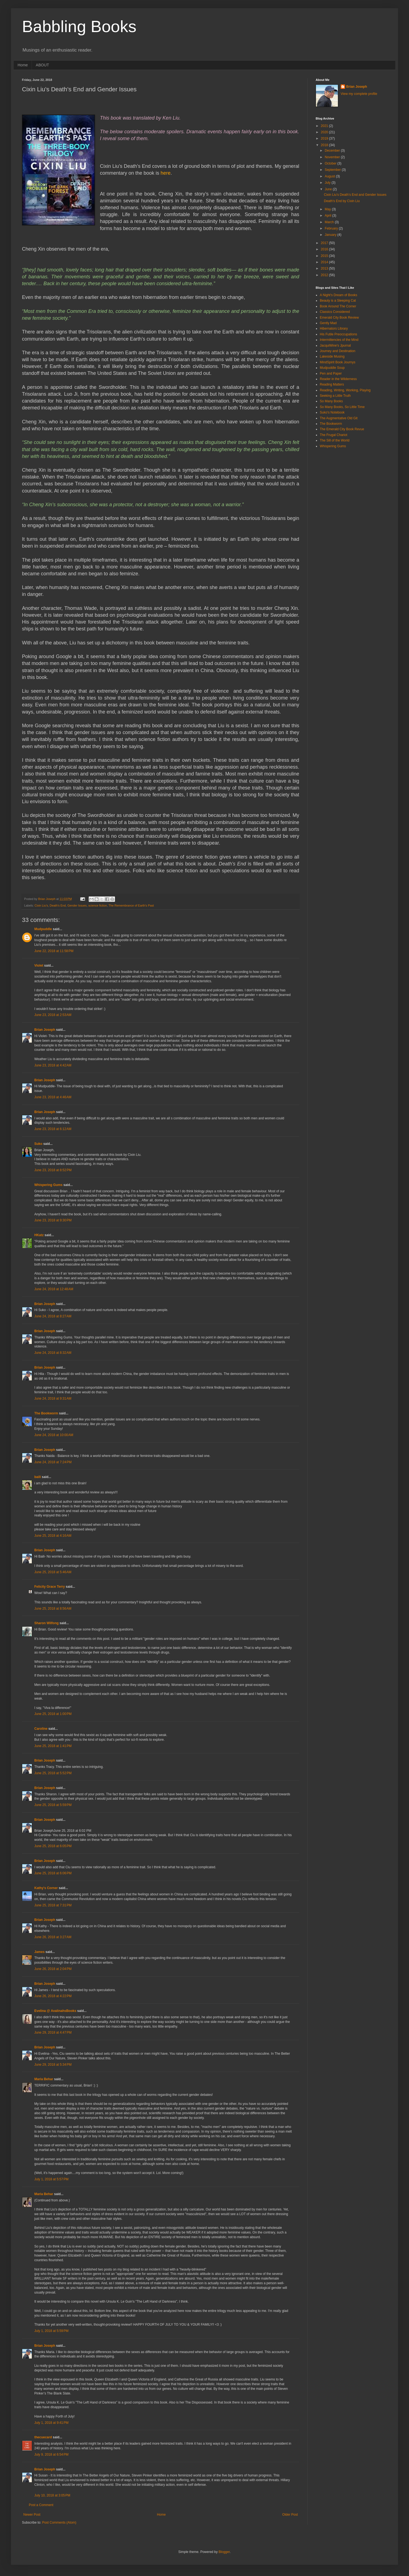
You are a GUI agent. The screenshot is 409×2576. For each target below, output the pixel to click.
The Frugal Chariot (333, 435)
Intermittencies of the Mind (339, 340)
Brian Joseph (44, 1030)
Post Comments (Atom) (59, 2522)
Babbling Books (79, 26)
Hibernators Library (334, 328)
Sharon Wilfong (46, 1623)
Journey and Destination (337, 351)
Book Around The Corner (338, 306)
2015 (325, 256)
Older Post (290, 2514)
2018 (325, 145)
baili (37, 1477)
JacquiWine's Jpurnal (335, 345)
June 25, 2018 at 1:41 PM (53, 1746)
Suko (38, 1144)
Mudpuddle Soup (332, 368)
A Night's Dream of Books (338, 295)
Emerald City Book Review (339, 317)
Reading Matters (332, 384)
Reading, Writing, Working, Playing (345, 390)
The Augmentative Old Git (338, 418)
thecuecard (43, 2437)
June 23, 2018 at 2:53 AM (52, 1015)
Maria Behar (43, 2079)
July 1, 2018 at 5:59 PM (51, 2331)
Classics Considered (335, 312)
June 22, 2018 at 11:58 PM (53, 951)
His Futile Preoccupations (338, 334)
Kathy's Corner (46, 1888)
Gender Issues (76, 905)
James (39, 1952)
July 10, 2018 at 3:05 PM (52, 2495)
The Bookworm (46, 1413)
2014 (325, 262)
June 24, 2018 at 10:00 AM (53, 1435)
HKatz (39, 1235)
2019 (325, 138)
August (330, 176)
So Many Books (331, 401)
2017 (325, 243)
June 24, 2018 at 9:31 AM (52, 1398)
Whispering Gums (48, 1185)
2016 (325, 249)
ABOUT (42, 65)
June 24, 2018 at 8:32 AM (52, 1353)
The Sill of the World (334, 440)
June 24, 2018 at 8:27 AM (52, 1316)
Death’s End (58, 905)
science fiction (97, 905)
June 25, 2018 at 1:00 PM (53, 1714)
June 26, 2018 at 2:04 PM (53, 1969)
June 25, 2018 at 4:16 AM (52, 1536)
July (328, 183)
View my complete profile (359, 94)
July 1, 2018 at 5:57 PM (51, 2179)
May (328, 209)
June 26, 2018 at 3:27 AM (52, 1937)
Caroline (40, 1729)
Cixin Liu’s (41, 905)
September (333, 170)
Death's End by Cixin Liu (342, 201)
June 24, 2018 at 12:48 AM (53, 1289)
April (328, 215)
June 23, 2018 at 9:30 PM (53, 1220)
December (333, 150)
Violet (38, 965)
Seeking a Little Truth (335, 396)
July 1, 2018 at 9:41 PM (51, 2423)
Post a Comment (41, 2505)
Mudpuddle (43, 929)
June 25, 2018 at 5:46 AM (52, 1572)
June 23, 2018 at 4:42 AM (52, 1065)
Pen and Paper (331, 373)
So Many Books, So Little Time (342, 407)
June (329, 189)
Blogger (224, 2552)
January (331, 235)
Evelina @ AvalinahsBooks (55, 2011)
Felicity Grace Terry (49, 1587)
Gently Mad (328, 323)
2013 (325, 268)
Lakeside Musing (332, 356)
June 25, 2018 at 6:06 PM (53, 1873)
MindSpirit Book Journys (337, 362)
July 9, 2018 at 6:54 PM (51, 2454)
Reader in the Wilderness (338, 379)
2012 (325, 275)
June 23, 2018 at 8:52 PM (53, 1170)
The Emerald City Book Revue (342, 429)
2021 (325, 126)
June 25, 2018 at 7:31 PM (53, 1905)
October (331, 163)
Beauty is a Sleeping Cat (338, 300)
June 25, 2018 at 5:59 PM (53, 1805)
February (332, 228)
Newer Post (31, 2514)
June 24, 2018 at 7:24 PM (53, 1462)
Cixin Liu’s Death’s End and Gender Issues (355, 195)
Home (23, 65)
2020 (325, 132)
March (330, 222)
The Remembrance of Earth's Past (131, 905)
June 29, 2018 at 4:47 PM (53, 2032)
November (333, 157)
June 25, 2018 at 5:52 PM (53, 1773)
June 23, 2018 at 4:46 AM (52, 1097)
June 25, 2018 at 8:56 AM (52, 1608)
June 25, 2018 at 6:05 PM (53, 1846)
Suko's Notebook (332, 412)
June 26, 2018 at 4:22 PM (53, 1996)
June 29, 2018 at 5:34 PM (53, 2065)
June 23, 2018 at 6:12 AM (52, 1129)
